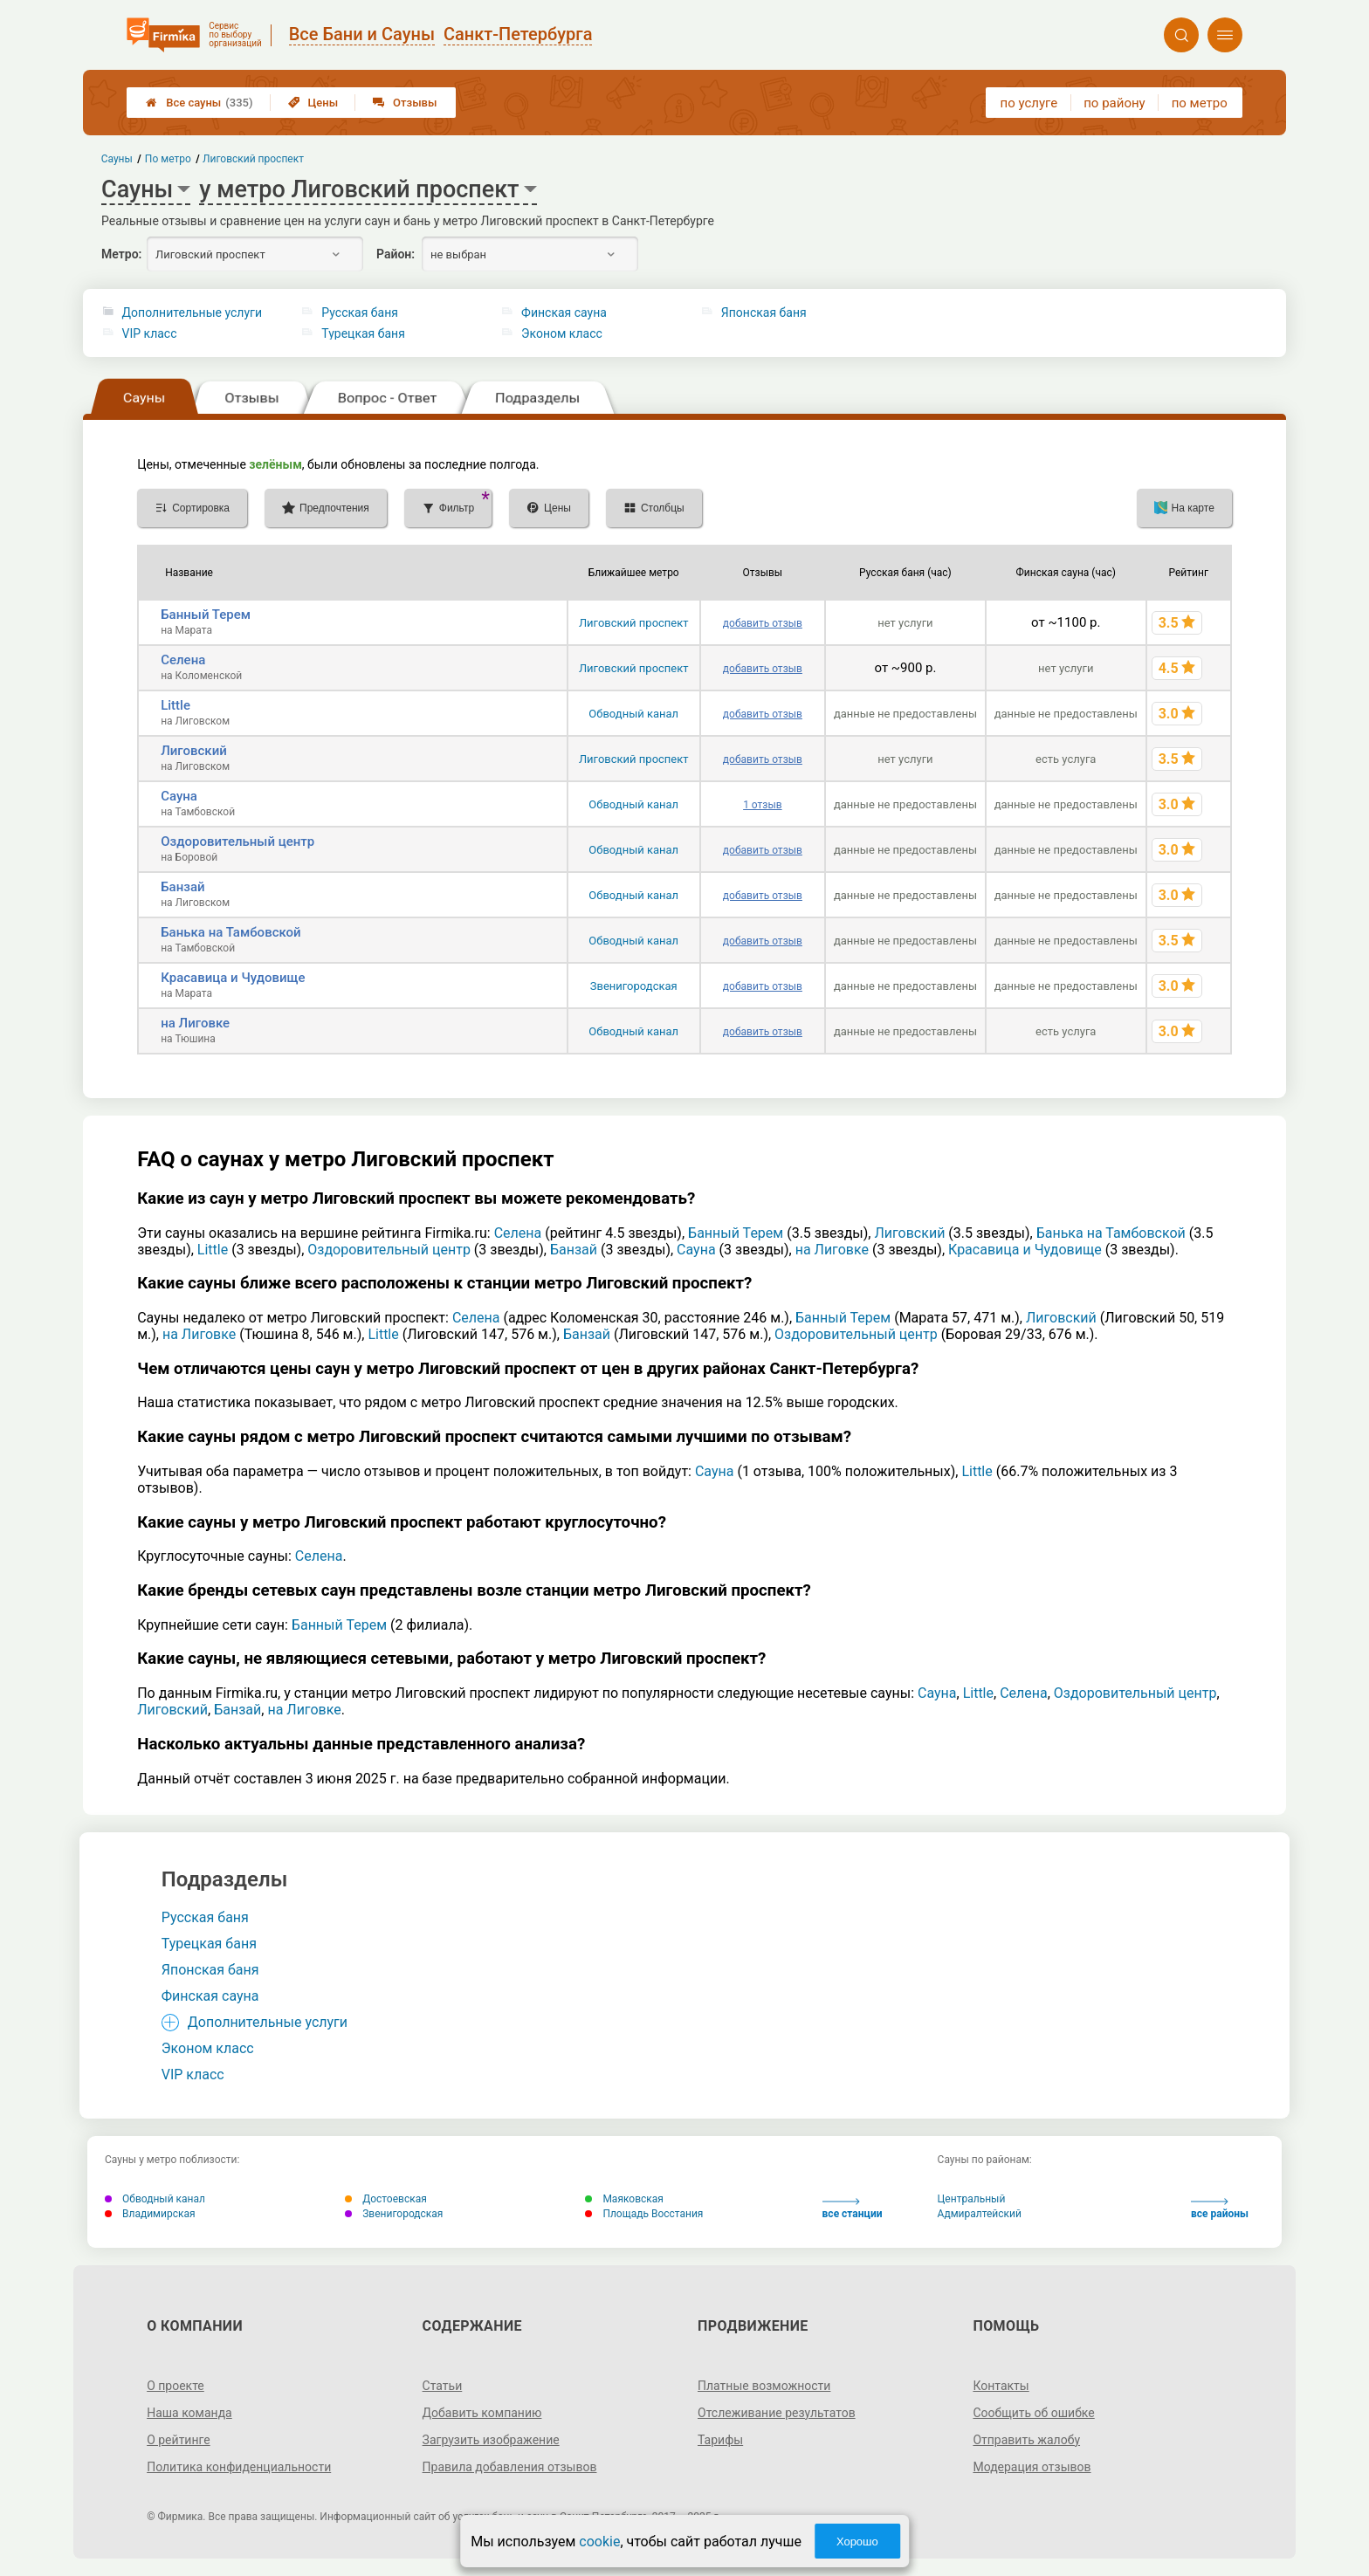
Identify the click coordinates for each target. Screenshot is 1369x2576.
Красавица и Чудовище (233, 978)
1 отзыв (762, 805)
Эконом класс (561, 333)
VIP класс (149, 333)
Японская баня (764, 312)
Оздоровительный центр (237, 841)
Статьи (443, 2386)
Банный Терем (206, 614)
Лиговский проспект (634, 622)
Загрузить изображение (491, 2440)
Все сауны (199, 102)
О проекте (175, 2386)
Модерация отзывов (1031, 2467)
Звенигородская (634, 986)
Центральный (972, 2199)
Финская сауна (564, 312)
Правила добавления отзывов (510, 2467)
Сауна (179, 796)
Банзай (182, 887)
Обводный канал (633, 713)
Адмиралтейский (980, 2214)
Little (175, 705)
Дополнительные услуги (192, 312)
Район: (395, 254)
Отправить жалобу (1026, 2440)
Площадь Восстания (644, 2214)
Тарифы (720, 2440)
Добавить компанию (482, 2413)
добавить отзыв (762, 623)
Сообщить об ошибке (1033, 2413)
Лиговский (194, 751)
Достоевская (386, 2199)
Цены (313, 102)
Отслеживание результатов (777, 2413)
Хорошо (857, 2541)
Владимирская (150, 2214)
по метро (1200, 103)
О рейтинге (178, 2440)
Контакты (1000, 2386)
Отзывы (405, 102)
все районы (1220, 2209)
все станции (852, 2209)
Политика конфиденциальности (239, 2467)
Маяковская (624, 2199)
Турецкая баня (363, 333)
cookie (599, 2541)
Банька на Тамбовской (230, 932)
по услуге (1029, 103)
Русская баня (359, 312)
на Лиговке (195, 1023)
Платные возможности (764, 2386)
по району (1114, 103)
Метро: (121, 254)
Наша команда (189, 2413)
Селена (183, 660)
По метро (168, 159)
